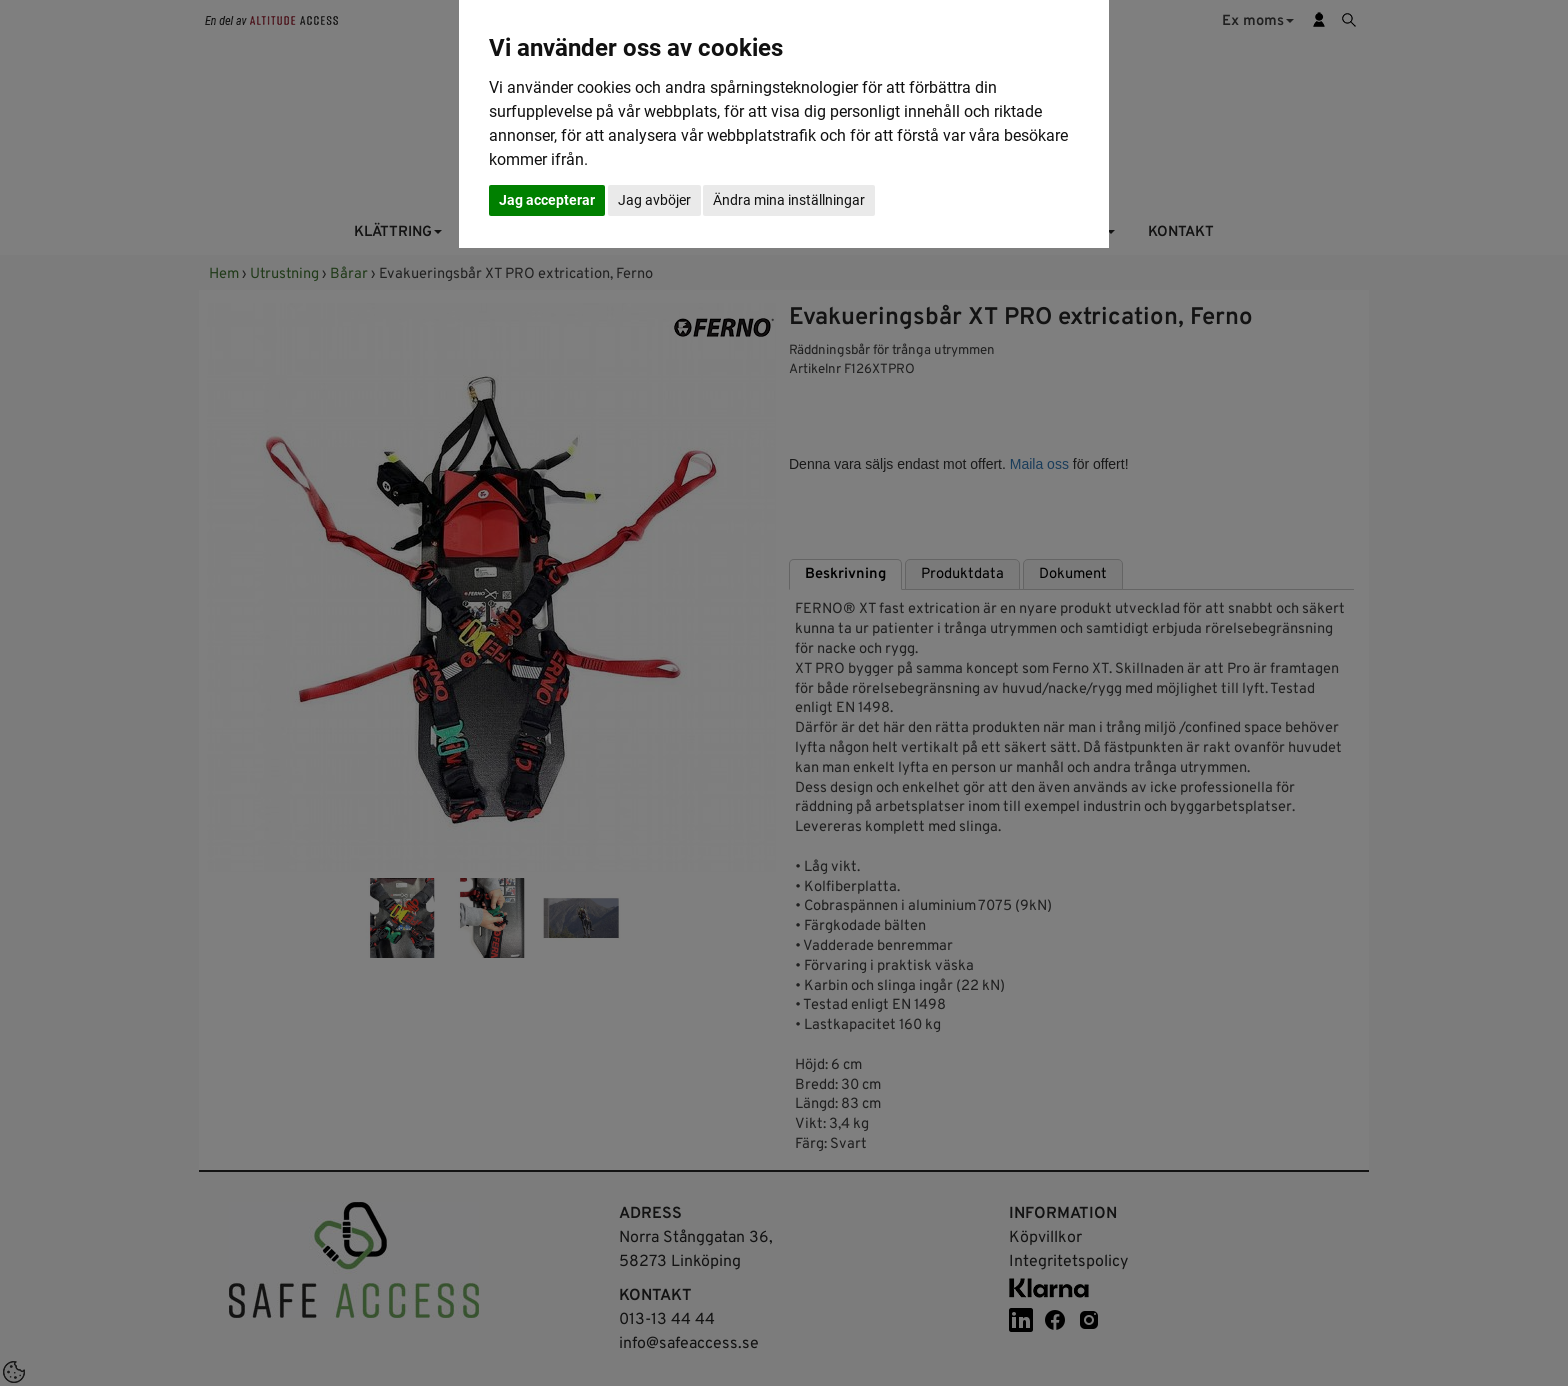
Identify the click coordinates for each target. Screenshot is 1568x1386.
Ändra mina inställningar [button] (789, 200)
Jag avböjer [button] (654, 200)
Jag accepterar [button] (547, 200)
